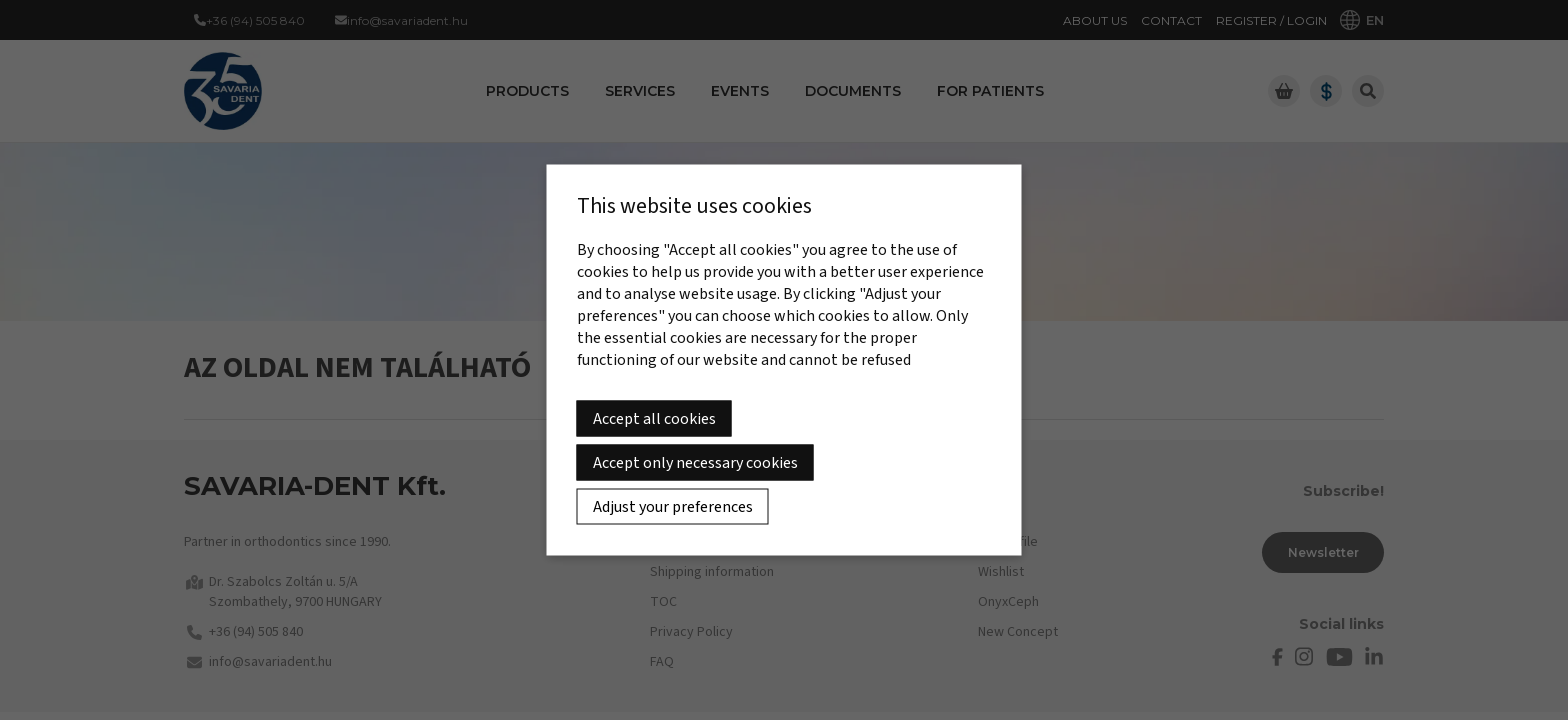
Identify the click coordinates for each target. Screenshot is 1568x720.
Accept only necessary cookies (695, 463)
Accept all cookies (654, 419)
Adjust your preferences (673, 507)
